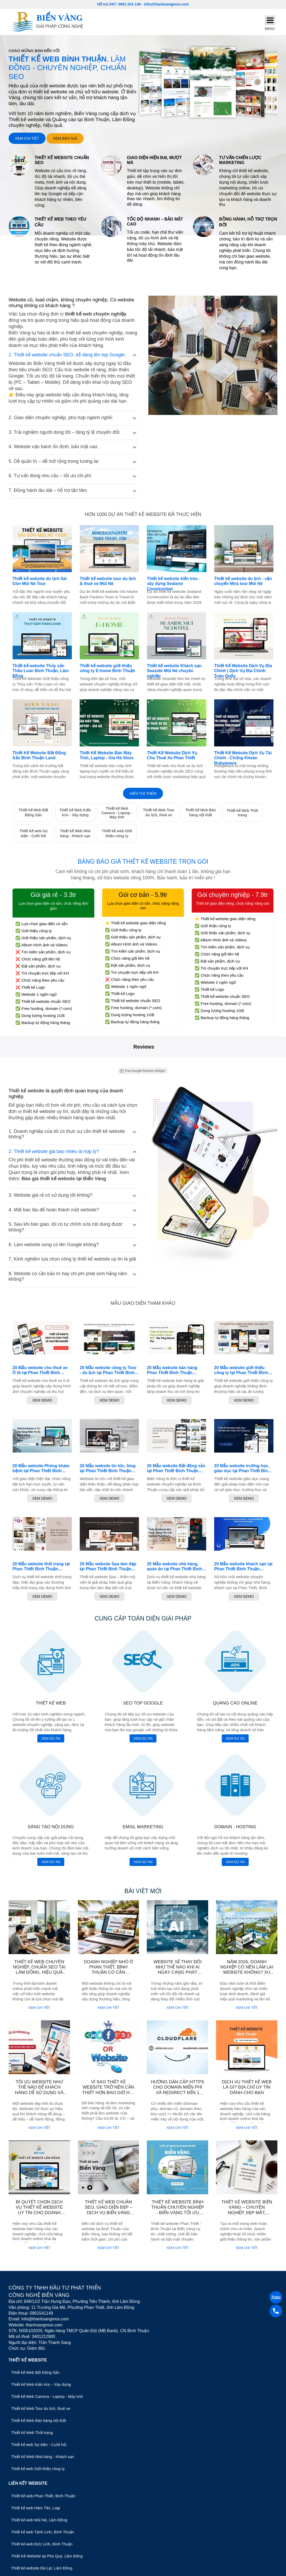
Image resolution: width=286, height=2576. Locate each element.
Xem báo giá (65, 138)
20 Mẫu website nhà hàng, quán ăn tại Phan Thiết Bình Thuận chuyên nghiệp (174, 1566)
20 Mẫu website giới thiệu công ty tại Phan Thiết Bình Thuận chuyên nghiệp (241, 1370)
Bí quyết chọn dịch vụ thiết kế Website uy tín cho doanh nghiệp (39, 2210)
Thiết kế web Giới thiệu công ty (117, 833)
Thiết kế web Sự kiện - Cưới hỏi (34, 833)
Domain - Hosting (235, 1826)
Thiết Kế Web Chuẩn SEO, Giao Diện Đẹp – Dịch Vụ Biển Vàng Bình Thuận (108, 2210)
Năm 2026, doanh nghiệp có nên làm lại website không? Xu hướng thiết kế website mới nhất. (246, 1972)
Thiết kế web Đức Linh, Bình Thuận (42, 2544)
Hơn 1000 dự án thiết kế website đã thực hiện (143, 514)
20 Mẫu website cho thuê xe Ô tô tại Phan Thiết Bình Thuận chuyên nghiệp (40, 1370)
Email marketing (142, 1826)
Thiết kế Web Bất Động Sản (33, 812)
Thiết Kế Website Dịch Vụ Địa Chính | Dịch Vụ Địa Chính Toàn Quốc (243, 670)
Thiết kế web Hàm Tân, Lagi (35, 2508)
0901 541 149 (130, 4)
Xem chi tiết (27, 138)
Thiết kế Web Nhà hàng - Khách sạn (75, 833)
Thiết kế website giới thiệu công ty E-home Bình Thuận (107, 668)
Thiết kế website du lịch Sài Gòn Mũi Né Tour (40, 581)
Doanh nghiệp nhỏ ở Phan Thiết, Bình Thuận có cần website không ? (108, 1969)
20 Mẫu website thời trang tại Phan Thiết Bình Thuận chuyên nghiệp (41, 1566)
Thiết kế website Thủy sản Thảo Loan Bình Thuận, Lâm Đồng (41, 670)
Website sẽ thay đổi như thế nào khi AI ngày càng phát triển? (178, 1969)
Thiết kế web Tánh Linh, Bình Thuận (42, 2532)
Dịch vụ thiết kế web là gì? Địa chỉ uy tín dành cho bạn (247, 2087)
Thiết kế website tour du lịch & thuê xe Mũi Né (108, 581)
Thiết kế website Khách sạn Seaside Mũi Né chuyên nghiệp (174, 670)
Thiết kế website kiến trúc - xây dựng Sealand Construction (173, 583)
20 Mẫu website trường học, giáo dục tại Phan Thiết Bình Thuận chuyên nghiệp (242, 1468)
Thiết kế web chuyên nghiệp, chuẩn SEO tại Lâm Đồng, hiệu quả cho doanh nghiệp (39, 1969)
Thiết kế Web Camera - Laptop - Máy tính (116, 812)
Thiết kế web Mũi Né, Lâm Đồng (39, 2520)
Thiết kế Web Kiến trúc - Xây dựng (75, 812)
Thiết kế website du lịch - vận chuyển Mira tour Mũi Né (243, 581)
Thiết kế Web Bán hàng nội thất (200, 812)
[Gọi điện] (276, 2311)
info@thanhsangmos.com (166, 4)
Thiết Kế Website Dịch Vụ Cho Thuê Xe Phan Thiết (172, 755)
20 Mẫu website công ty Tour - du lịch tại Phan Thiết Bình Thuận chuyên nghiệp (108, 1370)
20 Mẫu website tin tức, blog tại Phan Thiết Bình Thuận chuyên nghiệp (108, 1468)
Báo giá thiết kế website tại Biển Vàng (64, 1178)
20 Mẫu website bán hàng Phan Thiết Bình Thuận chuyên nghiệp (172, 1370)
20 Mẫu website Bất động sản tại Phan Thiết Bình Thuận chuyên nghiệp (176, 1468)
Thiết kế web (51, 1703)
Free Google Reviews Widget (142, 1071)
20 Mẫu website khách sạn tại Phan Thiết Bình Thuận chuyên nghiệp (243, 1566)
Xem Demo (42, 1400)
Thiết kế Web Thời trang (242, 812)
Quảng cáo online (235, 1703)
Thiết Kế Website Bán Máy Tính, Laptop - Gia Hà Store (106, 755)
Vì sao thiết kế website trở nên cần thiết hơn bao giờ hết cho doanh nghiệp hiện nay (108, 2092)
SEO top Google (143, 1703)
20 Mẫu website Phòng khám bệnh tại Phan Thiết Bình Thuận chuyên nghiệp (41, 1468)
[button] (4, 1062)
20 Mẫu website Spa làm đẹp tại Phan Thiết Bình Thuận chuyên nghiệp (108, 1566)
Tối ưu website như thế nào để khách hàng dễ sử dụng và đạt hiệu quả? (39, 2089)
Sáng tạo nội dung (51, 1826)
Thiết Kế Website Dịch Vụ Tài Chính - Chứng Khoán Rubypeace (243, 758)
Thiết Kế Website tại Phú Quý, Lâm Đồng (47, 2556)
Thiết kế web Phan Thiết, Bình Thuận (43, 2496)
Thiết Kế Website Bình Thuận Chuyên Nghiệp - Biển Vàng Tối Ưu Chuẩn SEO (177, 2210)
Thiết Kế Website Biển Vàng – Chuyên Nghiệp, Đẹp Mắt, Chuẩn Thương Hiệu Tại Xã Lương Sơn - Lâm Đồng (246, 2215)
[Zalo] (276, 2298)
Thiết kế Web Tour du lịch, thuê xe (158, 812)
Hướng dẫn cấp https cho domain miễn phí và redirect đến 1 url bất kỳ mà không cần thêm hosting (177, 2092)
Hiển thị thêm (143, 793)
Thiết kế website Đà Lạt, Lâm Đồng (41, 2568)
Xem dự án (50, 1738)
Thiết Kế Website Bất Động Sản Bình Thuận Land (39, 755)
